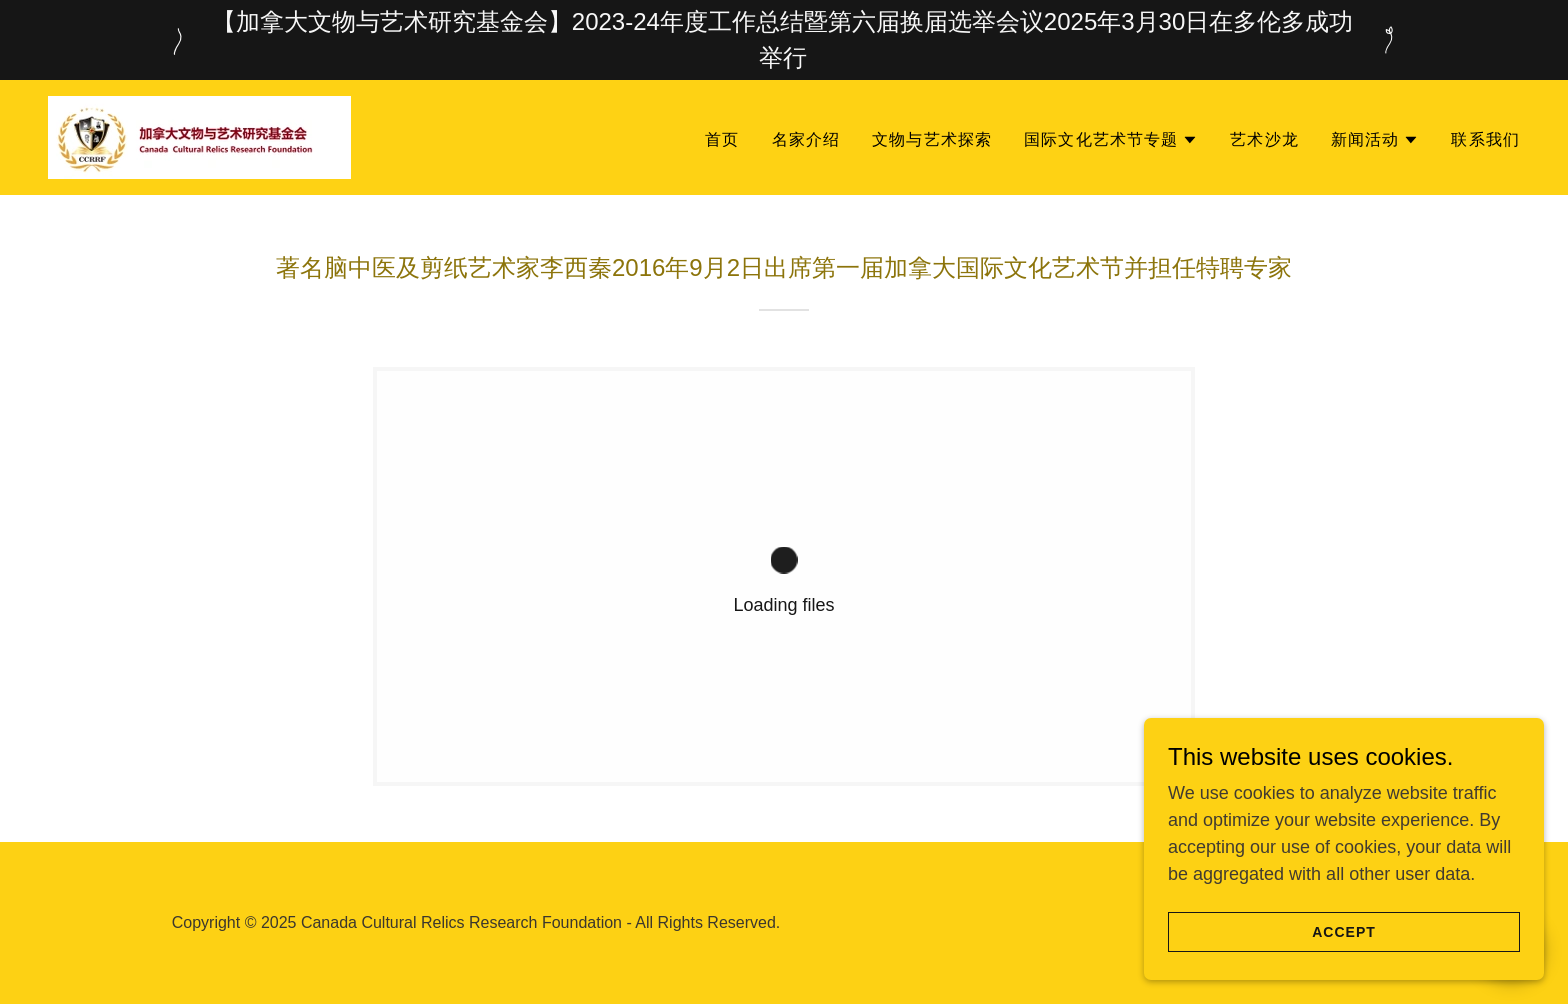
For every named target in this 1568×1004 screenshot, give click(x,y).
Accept (1344, 932)
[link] (199, 136)
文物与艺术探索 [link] (932, 139)
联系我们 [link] (1485, 139)
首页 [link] (722, 139)
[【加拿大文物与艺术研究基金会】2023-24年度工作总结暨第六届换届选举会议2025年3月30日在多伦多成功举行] (784, 40)
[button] (1111, 140)
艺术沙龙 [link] (1264, 139)
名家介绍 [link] (806, 139)
